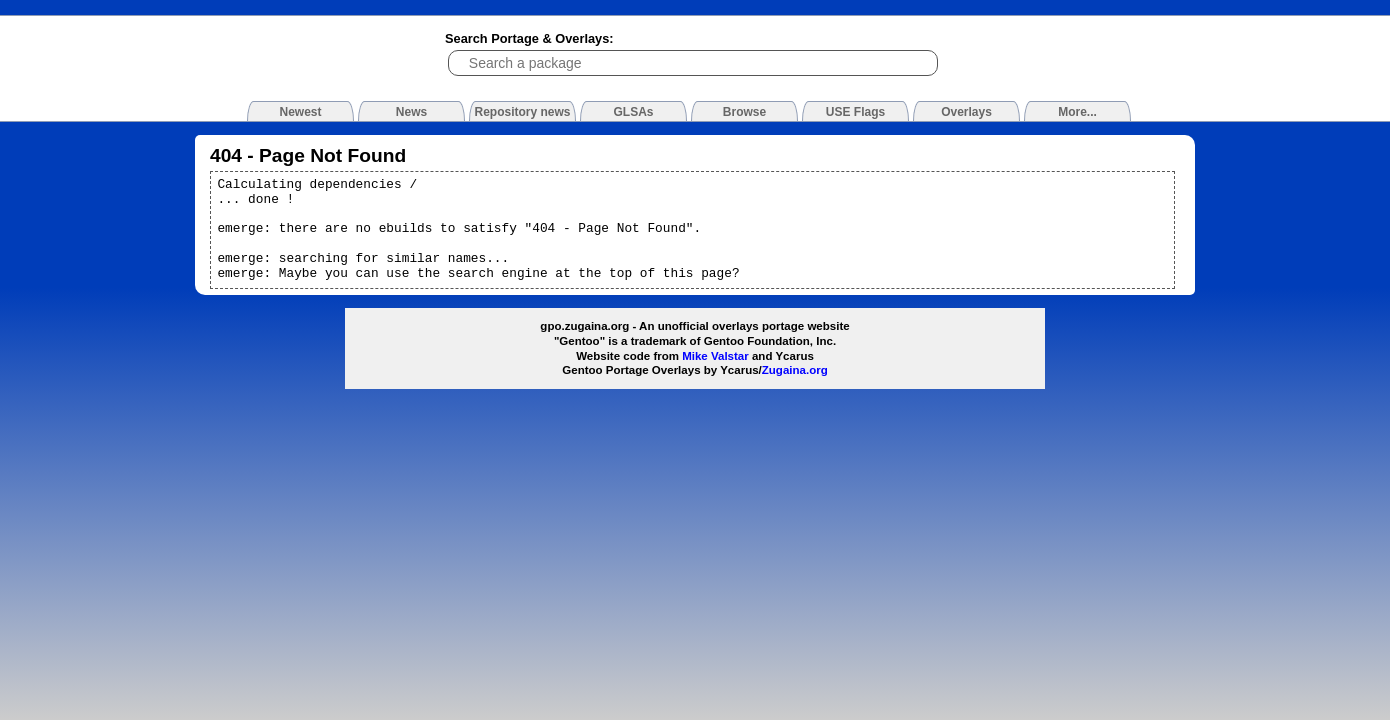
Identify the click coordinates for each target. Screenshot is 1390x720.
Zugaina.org (795, 370)
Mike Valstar (715, 356)
